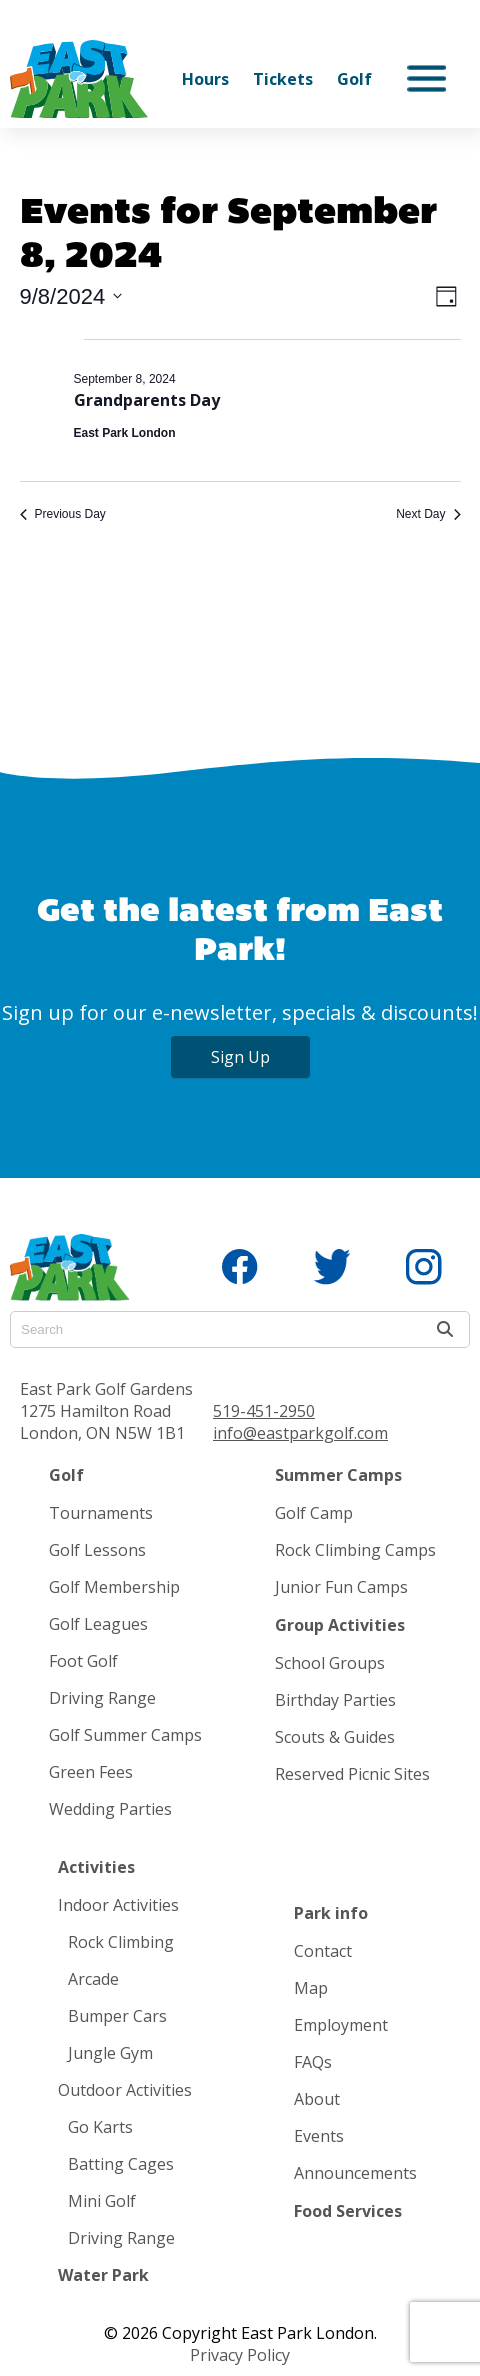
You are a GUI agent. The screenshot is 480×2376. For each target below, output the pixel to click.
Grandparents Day (147, 400)
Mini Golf (102, 2201)
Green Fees (91, 1772)
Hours (205, 79)
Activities (96, 1867)
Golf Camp (314, 1513)
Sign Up (240, 1057)
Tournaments (101, 1513)
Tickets (283, 79)
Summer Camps (338, 1475)
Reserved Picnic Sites (352, 1774)
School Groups (330, 1663)
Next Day (428, 514)
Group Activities (340, 1625)
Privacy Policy (240, 2355)
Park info (331, 1913)
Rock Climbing (121, 1942)
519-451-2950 (264, 1411)
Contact (323, 1951)
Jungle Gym (110, 2053)
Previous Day (63, 514)
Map (311, 1988)
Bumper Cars (117, 2016)
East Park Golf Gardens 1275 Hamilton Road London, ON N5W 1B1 (106, 1411)
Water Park (103, 2275)
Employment (341, 2025)
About (317, 2099)
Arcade (93, 1979)
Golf (354, 79)
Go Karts (100, 2127)
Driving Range (102, 1698)
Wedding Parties (110, 1809)
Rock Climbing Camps (355, 1550)
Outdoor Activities (125, 2090)
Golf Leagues (98, 1624)
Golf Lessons (97, 1550)
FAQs (313, 2062)
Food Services (348, 2211)
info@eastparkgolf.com (300, 1433)
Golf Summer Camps (125, 1735)
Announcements (355, 2173)
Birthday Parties (335, 1700)
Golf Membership (114, 1587)
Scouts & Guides (335, 1737)
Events (319, 2136)
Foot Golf (83, 1661)
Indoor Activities (118, 1905)
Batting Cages (121, 2164)
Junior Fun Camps (341, 1587)
